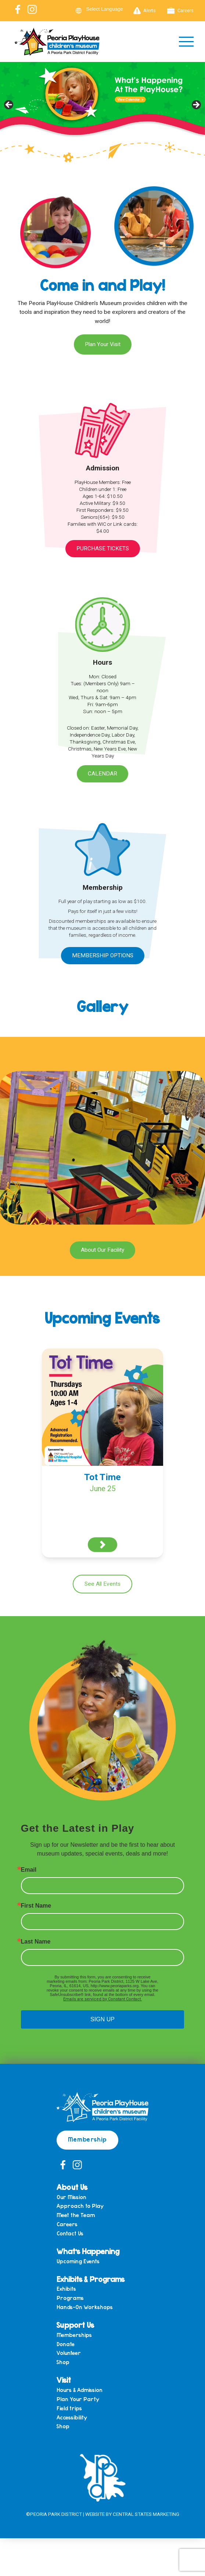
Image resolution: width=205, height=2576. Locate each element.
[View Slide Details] (102, 107)
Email (29, 1870)
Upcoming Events (78, 2261)
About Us (72, 2187)
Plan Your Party (78, 2399)
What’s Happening (88, 2251)
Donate (66, 2344)
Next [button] (195, 105)
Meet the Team (76, 2215)
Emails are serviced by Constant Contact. (102, 1999)
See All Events (102, 1584)
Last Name (36, 1942)
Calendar (102, 773)
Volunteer (69, 2353)
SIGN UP (102, 2019)
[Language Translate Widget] (109, 9)
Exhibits (66, 2289)
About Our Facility (102, 1250)
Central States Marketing (146, 2514)
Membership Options (102, 955)
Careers (180, 10)
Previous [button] (9, 105)
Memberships (74, 2335)
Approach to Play (80, 2206)
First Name (36, 1906)
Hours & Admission (79, 2390)
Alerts (144, 10)
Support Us (75, 2325)
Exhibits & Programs (91, 2279)
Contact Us (70, 2233)
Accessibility (72, 2417)
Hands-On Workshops (85, 2307)
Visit (64, 2380)
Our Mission (71, 2197)
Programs (70, 2298)
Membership (87, 2139)
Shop (63, 2362)
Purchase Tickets (102, 548)
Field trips (69, 2408)
